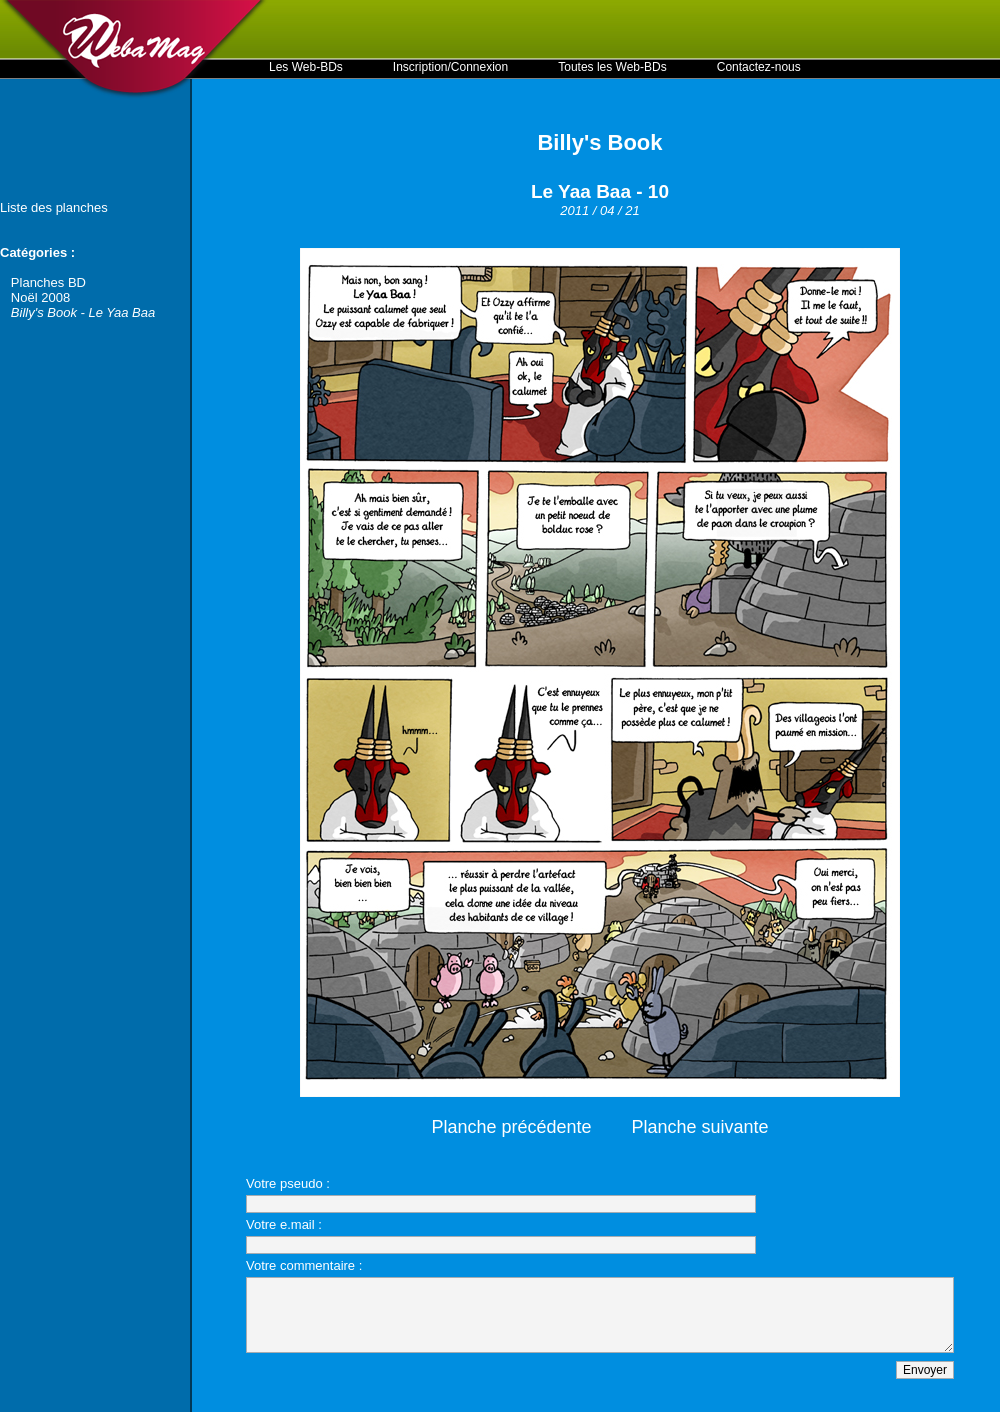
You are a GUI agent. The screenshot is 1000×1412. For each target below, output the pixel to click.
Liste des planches (54, 207)
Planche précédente (511, 1127)
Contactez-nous (759, 67)
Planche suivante (700, 1127)
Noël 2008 (40, 297)
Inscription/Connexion (450, 67)
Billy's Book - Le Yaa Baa (83, 312)
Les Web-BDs (306, 67)
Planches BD (48, 282)
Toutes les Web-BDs (612, 67)
